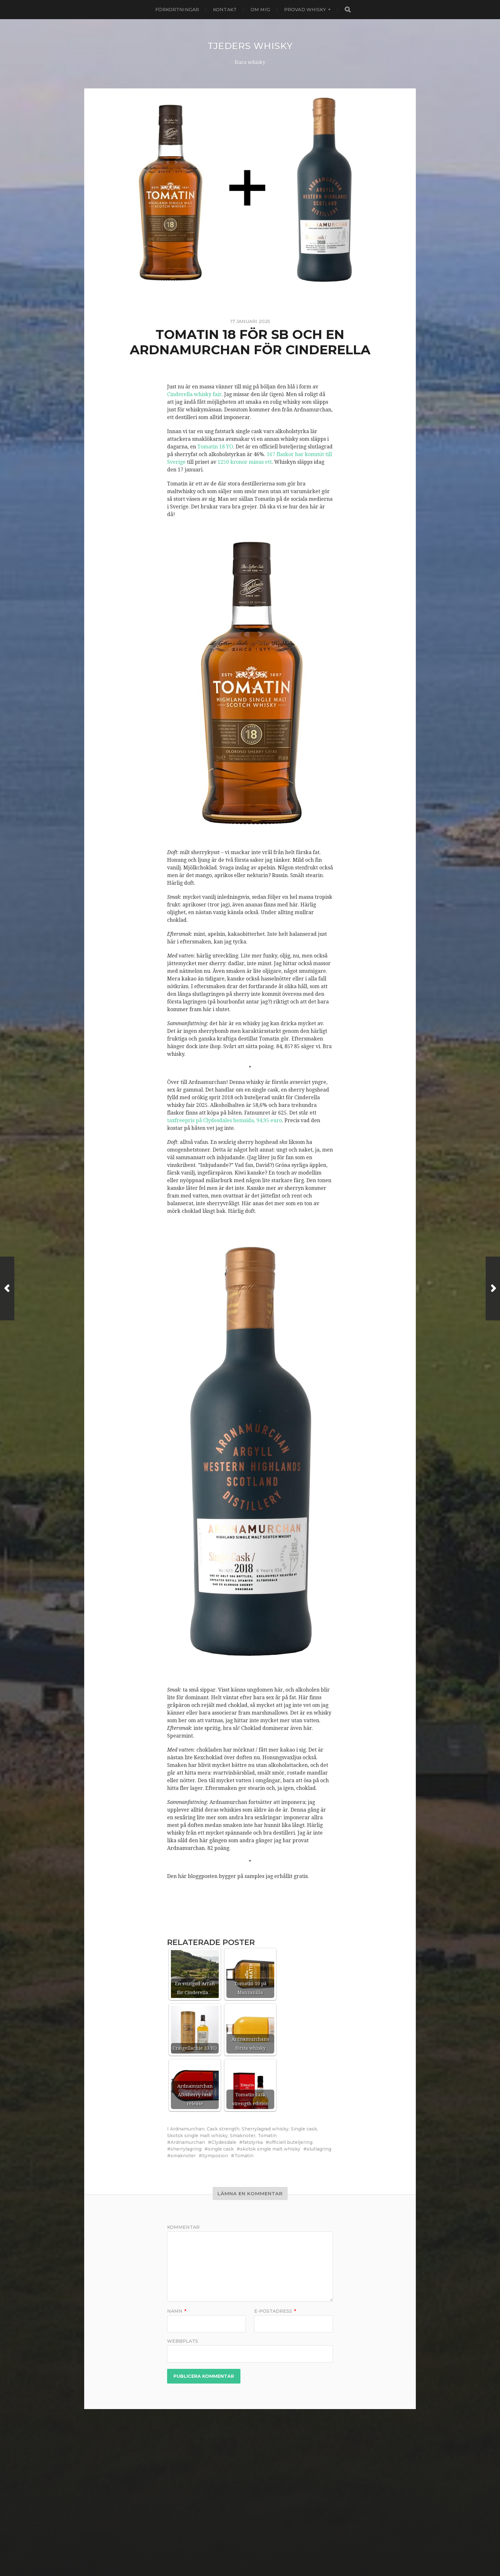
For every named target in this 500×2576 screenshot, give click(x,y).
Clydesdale (223, 2142)
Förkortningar (177, 9)
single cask (221, 2149)
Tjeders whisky (250, 46)
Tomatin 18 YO (215, 446)
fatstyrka (253, 2142)
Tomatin (267, 2135)
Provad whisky (305, 9)
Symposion (215, 2155)
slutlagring (319, 2149)
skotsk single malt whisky (270, 2149)
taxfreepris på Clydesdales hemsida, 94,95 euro (224, 1120)
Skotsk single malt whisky (197, 2135)
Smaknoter (242, 2135)
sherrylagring (186, 2149)
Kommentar (183, 2227)
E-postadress (275, 2311)
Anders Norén (261, 2554)
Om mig (260, 9)
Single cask (304, 2128)
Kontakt (225, 9)
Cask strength (223, 2128)
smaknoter (183, 2155)
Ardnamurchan (187, 2128)
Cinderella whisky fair (194, 394)
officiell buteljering (290, 2142)
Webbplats (182, 2340)
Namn (176, 2311)
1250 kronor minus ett (244, 462)
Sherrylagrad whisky (265, 2128)
